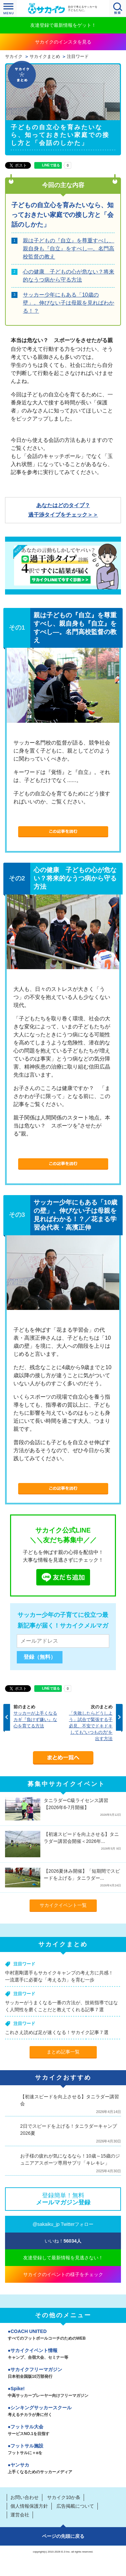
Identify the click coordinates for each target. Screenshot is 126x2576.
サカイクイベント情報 (63, 2354)
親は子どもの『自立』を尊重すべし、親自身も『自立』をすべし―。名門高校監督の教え (68, 248)
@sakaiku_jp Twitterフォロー (63, 2224)
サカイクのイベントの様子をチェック (63, 2274)
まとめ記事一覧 (63, 2051)
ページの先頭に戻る (63, 2536)
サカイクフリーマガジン (63, 2373)
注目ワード (78, 56)
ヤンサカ (63, 2469)
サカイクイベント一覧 (63, 1905)
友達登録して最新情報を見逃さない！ (63, 2257)
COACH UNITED (63, 2335)
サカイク (14, 56)
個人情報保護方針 (29, 2506)
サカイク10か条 (64, 2497)
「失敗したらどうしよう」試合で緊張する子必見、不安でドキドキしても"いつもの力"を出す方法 (91, 1726)
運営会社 (19, 2514)
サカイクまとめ (45, 56)
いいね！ (63, 2241)
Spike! (63, 2392)
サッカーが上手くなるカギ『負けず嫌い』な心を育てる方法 (35, 1719)
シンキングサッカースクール (63, 2411)
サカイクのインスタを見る (63, 42)
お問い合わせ (24, 2497)
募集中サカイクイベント (66, 1784)
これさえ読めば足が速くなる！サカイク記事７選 (57, 2032)
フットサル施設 (63, 2449)
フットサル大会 (63, 2430)
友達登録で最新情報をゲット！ (63, 25)
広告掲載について (75, 2506)
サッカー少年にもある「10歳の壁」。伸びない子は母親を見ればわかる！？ (68, 303)
